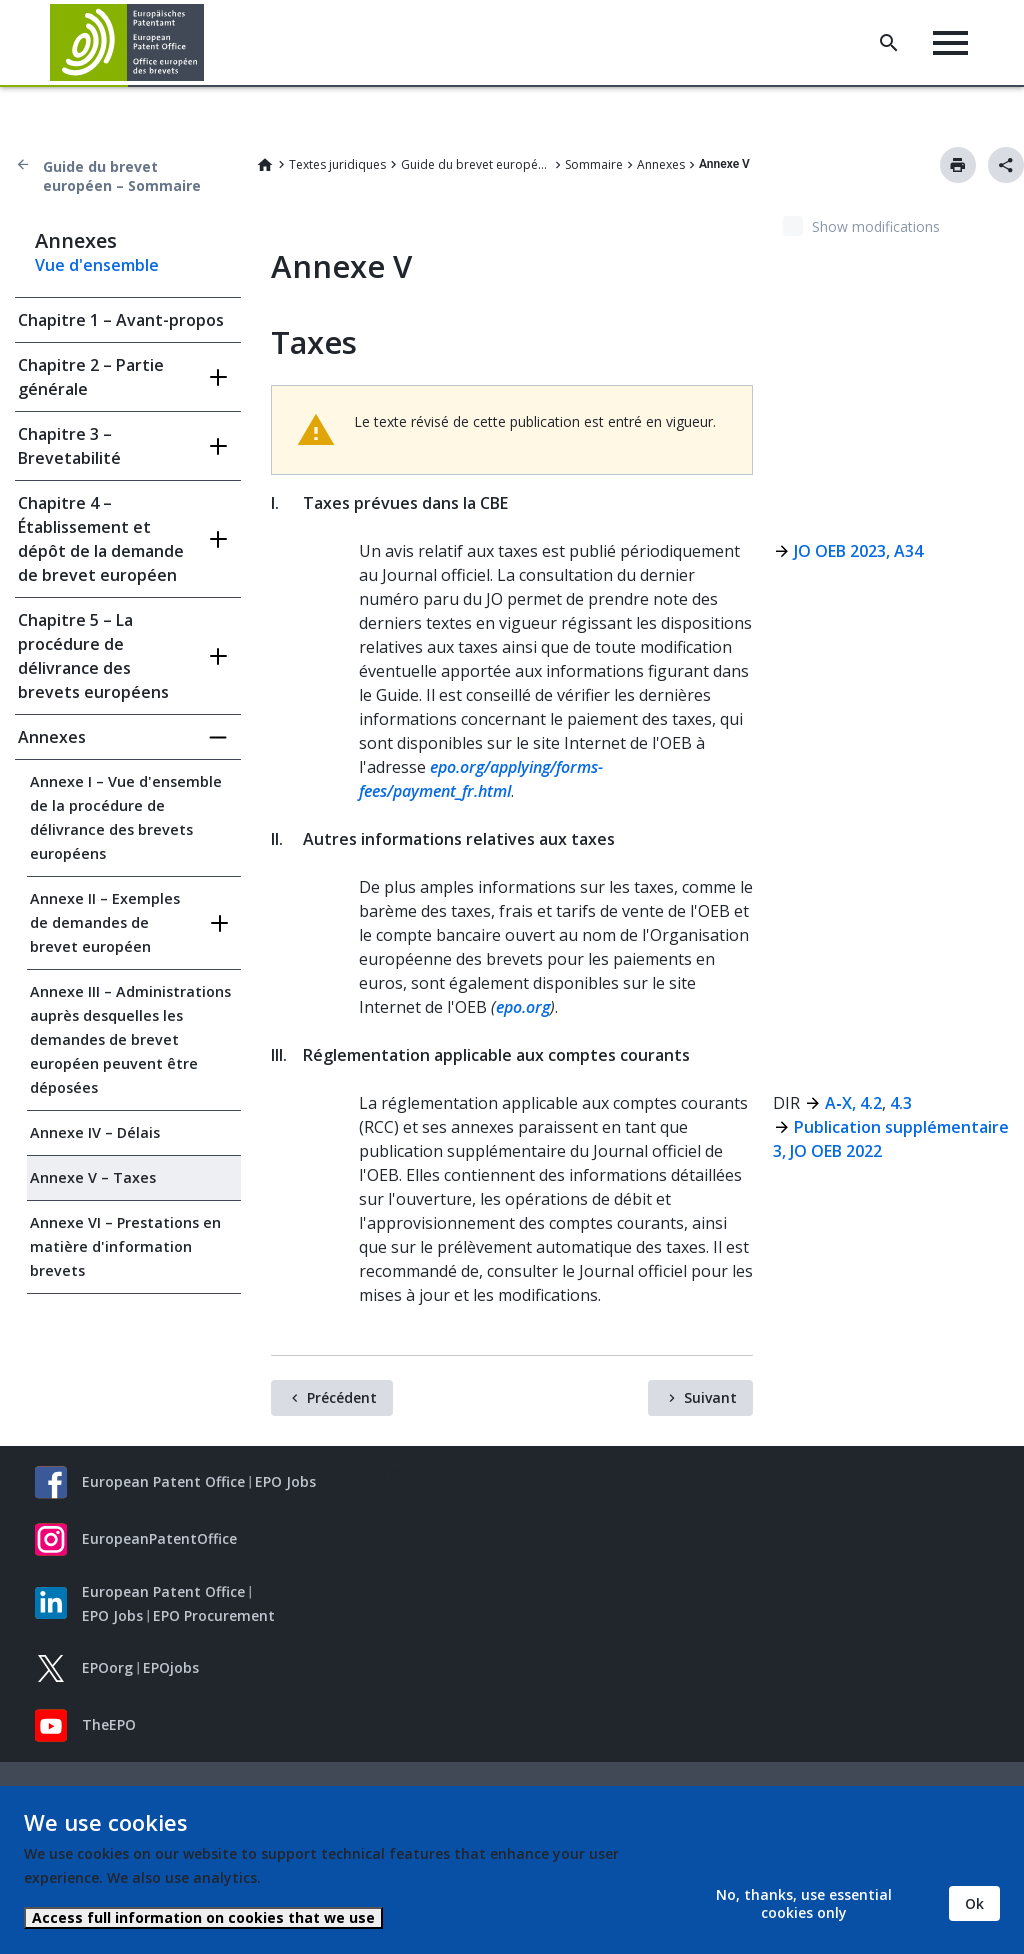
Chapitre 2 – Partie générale (91, 377)
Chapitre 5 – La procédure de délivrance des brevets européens (93, 656)
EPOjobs (171, 1667)
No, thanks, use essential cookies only (804, 1903)
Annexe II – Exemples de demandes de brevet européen (105, 922)
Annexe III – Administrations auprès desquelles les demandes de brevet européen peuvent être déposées (130, 1039)
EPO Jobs (285, 1481)
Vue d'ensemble (97, 265)
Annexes (661, 164)
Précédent (342, 1397)
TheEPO (109, 1724)
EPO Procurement (214, 1615)
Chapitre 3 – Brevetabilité (69, 446)
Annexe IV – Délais (95, 1132)
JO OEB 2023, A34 (858, 551)
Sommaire (594, 164)
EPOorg (107, 1667)
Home (265, 165)
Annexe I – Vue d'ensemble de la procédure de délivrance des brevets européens (126, 817)
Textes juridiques (337, 164)
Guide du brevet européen (476, 164)
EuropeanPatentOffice (159, 1538)
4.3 (901, 1103)
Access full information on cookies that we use (203, 1917)
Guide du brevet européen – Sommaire (122, 176)
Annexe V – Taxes (93, 1177)
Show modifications (876, 226)
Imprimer (958, 165)
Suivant (710, 1397)
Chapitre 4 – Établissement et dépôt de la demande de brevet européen (101, 539)
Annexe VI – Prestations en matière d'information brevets (125, 1246)
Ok (974, 1903)
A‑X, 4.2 (853, 1103)
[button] (207, 43)
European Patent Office (163, 1481)
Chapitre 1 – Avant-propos (121, 320)
